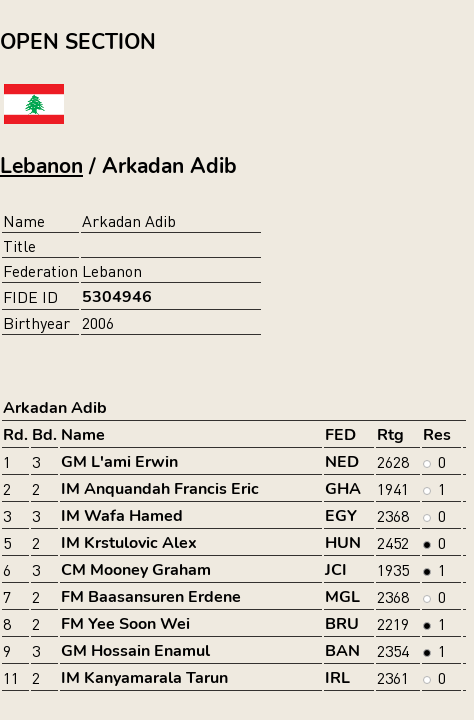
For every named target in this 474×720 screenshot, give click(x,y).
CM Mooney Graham (136, 570)
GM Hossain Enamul (135, 651)
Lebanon (41, 166)
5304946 (117, 297)
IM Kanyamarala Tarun (144, 678)
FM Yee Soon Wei (125, 624)
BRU (342, 624)
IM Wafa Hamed (122, 516)
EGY (341, 516)
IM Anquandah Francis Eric (160, 489)
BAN (342, 651)
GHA (343, 489)
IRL (337, 678)
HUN (343, 543)
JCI (336, 570)
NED (342, 462)
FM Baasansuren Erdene (151, 597)
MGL (342, 597)
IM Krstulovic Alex (129, 543)
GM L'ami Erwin (119, 462)
